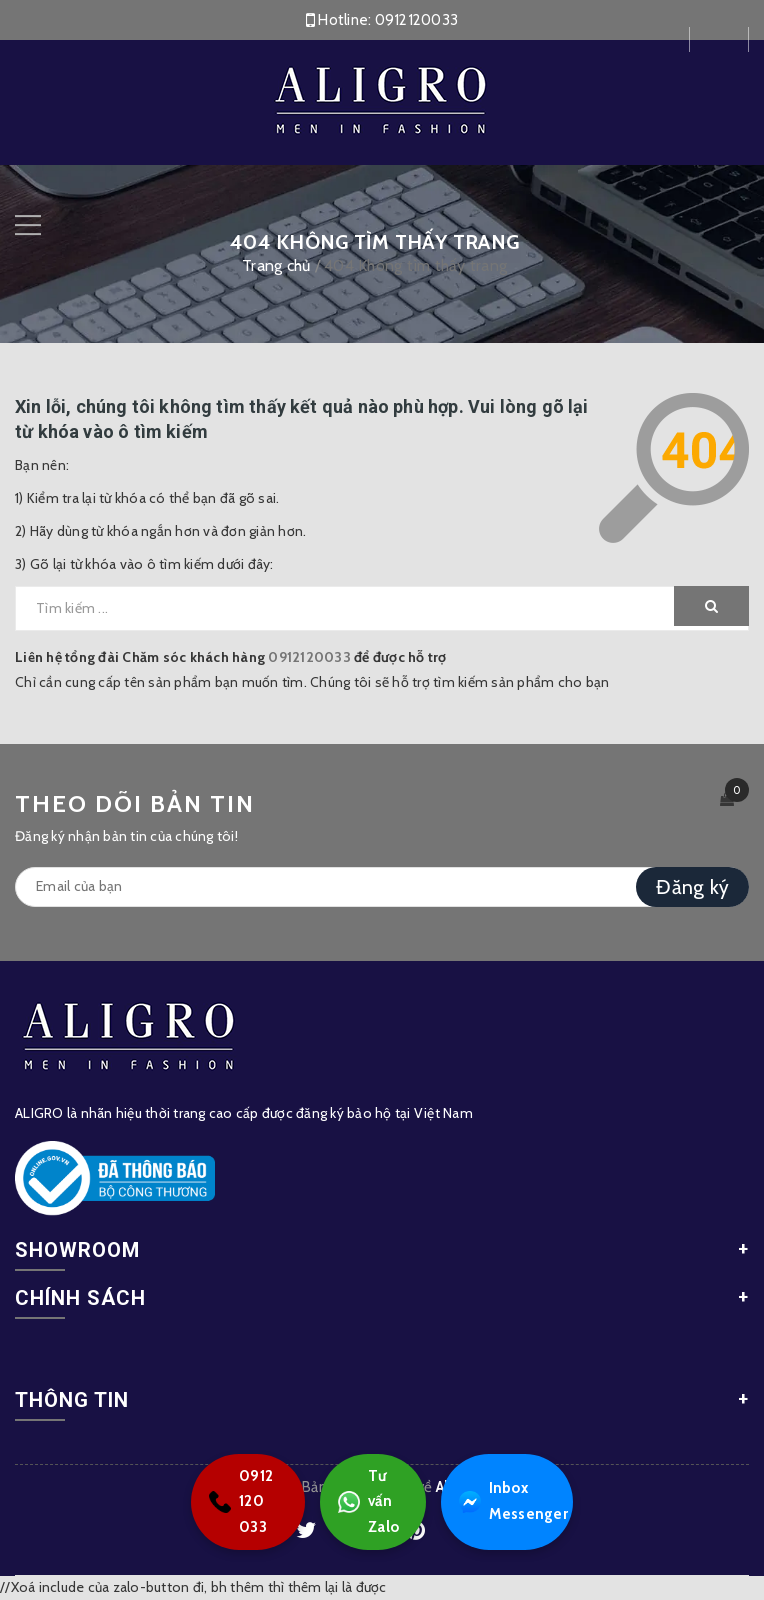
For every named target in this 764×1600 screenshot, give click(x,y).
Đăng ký (692, 887)
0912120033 (417, 20)
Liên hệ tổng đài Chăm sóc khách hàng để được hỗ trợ (231, 657)
